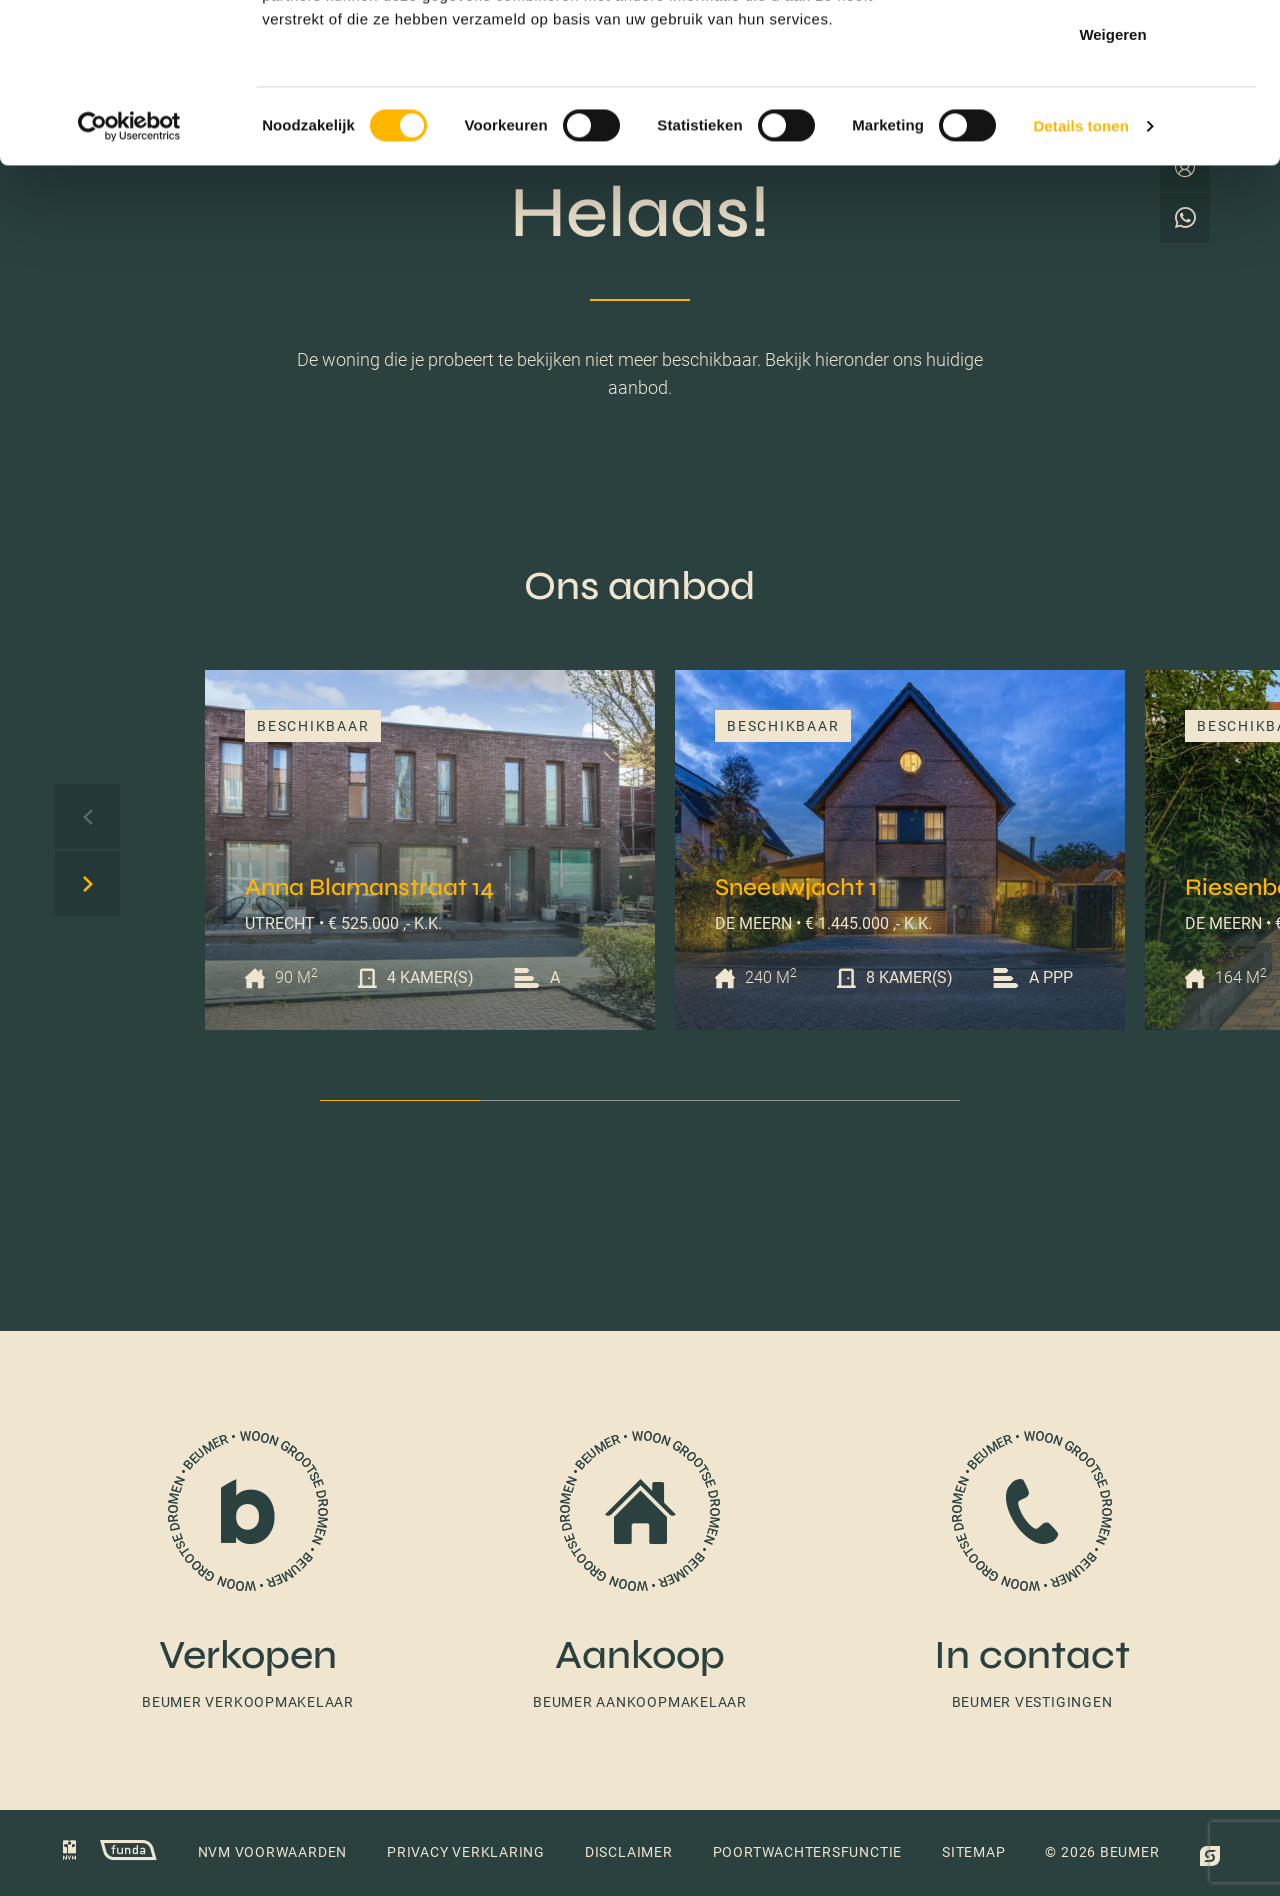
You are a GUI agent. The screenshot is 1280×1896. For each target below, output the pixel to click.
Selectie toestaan (1113, 118)
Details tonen (1080, 275)
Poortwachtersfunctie (807, 1852)
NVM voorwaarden (273, 1852)
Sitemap (973, 1852)
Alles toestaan (1113, 52)
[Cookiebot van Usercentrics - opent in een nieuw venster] (129, 276)
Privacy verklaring (466, 1852)
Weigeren (1112, 183)
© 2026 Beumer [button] (1102, 1852)
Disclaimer (629, 1852)
